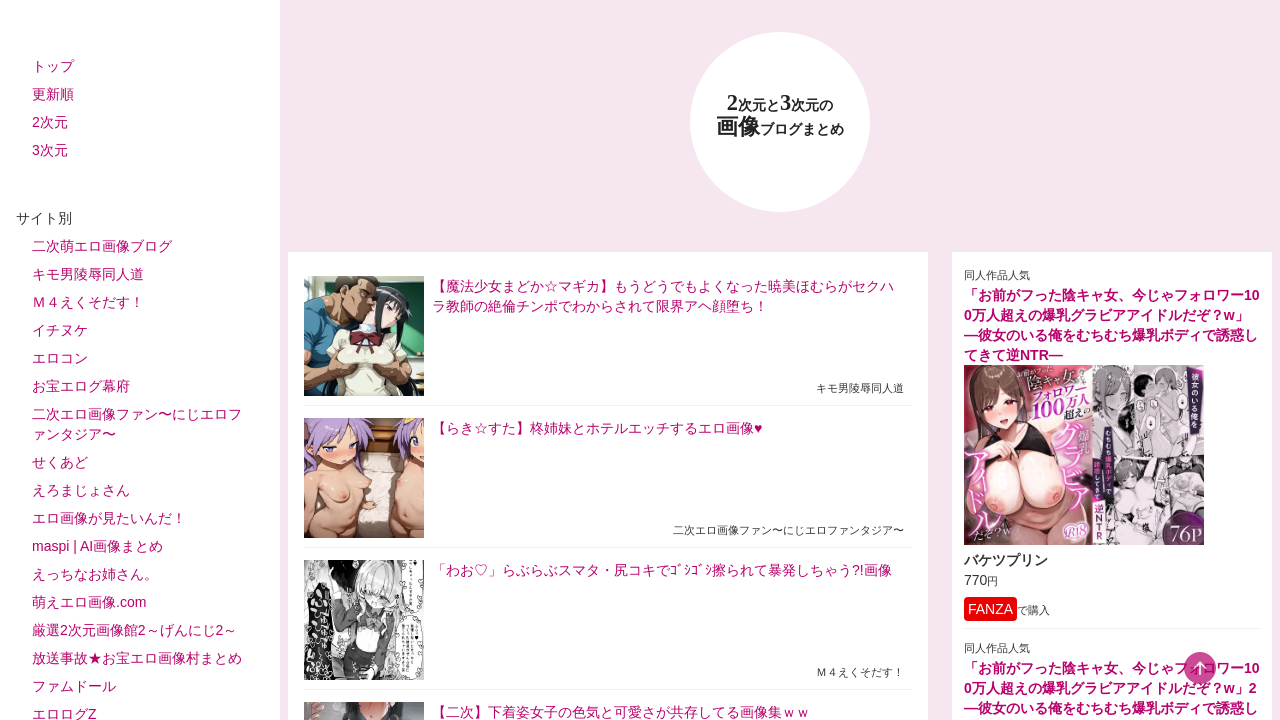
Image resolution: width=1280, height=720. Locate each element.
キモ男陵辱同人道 (88, 274)
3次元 (50, 150)
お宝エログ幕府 (81, 386)
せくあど (60, 462)
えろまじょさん (81, 490)
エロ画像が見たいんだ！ (109, 518)
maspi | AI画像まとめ (97, 546)
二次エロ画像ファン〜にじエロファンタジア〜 (137, 424)
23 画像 (780, 115)
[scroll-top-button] (1200, 668)
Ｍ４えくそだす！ (88, 302)
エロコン (60, 358)
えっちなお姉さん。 (95, 574)
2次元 (50, 122)
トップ (53, 66)
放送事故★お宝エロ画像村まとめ (137, 658)
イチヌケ (60, 330)
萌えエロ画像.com (89, 602)
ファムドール (74, 686)
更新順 (53, 94)
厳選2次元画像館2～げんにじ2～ (134, 630)
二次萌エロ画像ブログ (102, 246)
